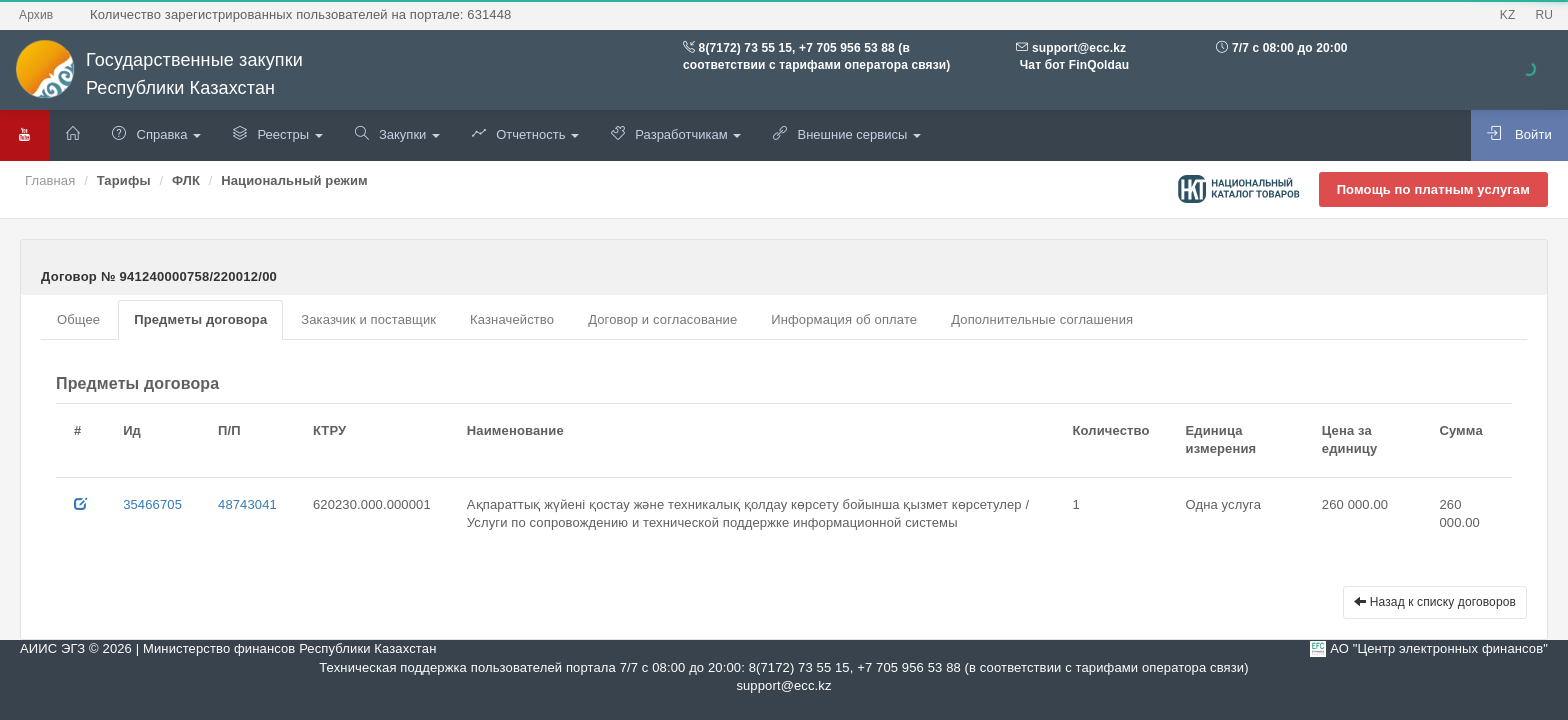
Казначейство (512, 319)
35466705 (152, 504)
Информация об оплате (844, 319)
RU (1544, 15)
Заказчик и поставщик (368, 319)
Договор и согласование (662, 319)
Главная (50, 180)
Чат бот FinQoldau (1072, 65)
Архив (36, 15)
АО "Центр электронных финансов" (1439, 648)
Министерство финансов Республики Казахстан (289, 648)
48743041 (247, 504)
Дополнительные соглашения (1042, 319)
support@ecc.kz (1079, 48)
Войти (1519, 134)
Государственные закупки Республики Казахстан (159, 74)
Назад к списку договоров (1435, 602)
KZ (1508, 15)
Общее (78, 319)
